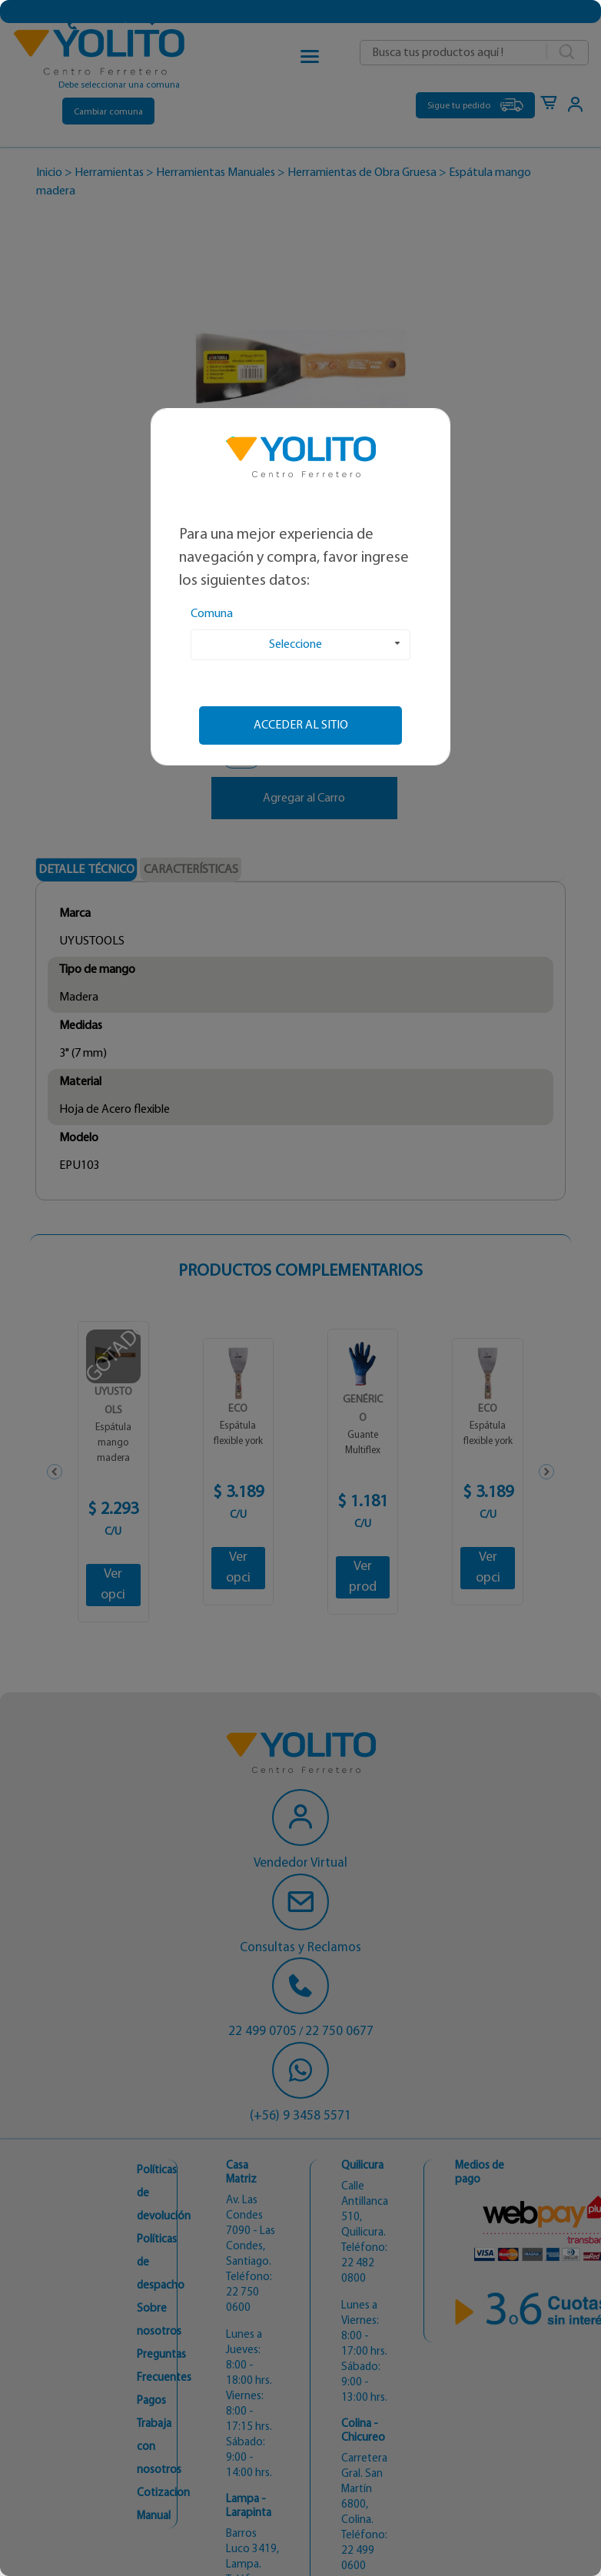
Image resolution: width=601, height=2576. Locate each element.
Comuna (212, 614)
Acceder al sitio (301, 725)
